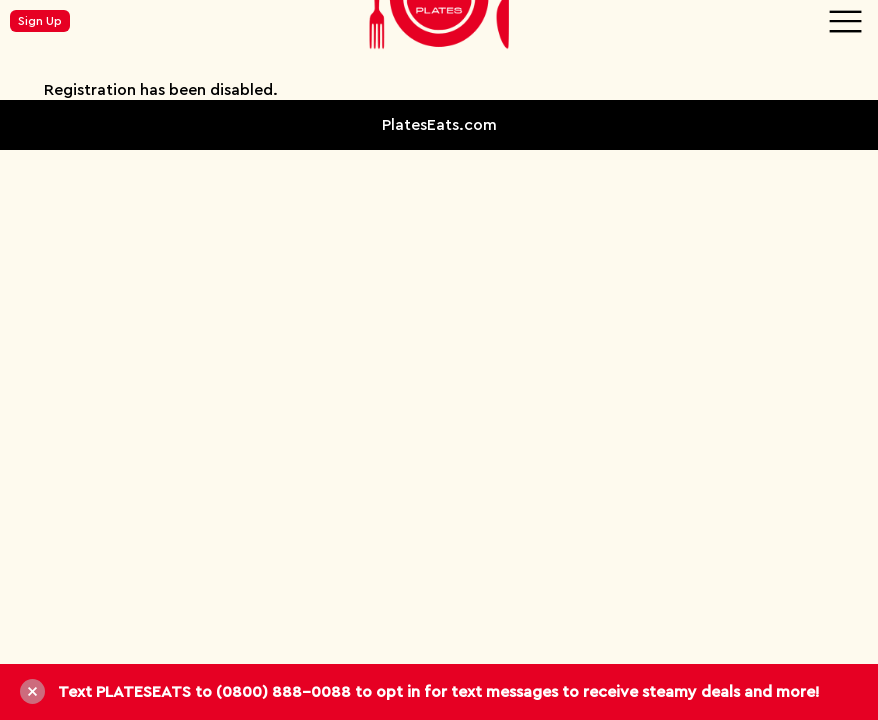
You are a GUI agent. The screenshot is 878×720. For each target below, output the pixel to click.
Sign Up (40, 21)
